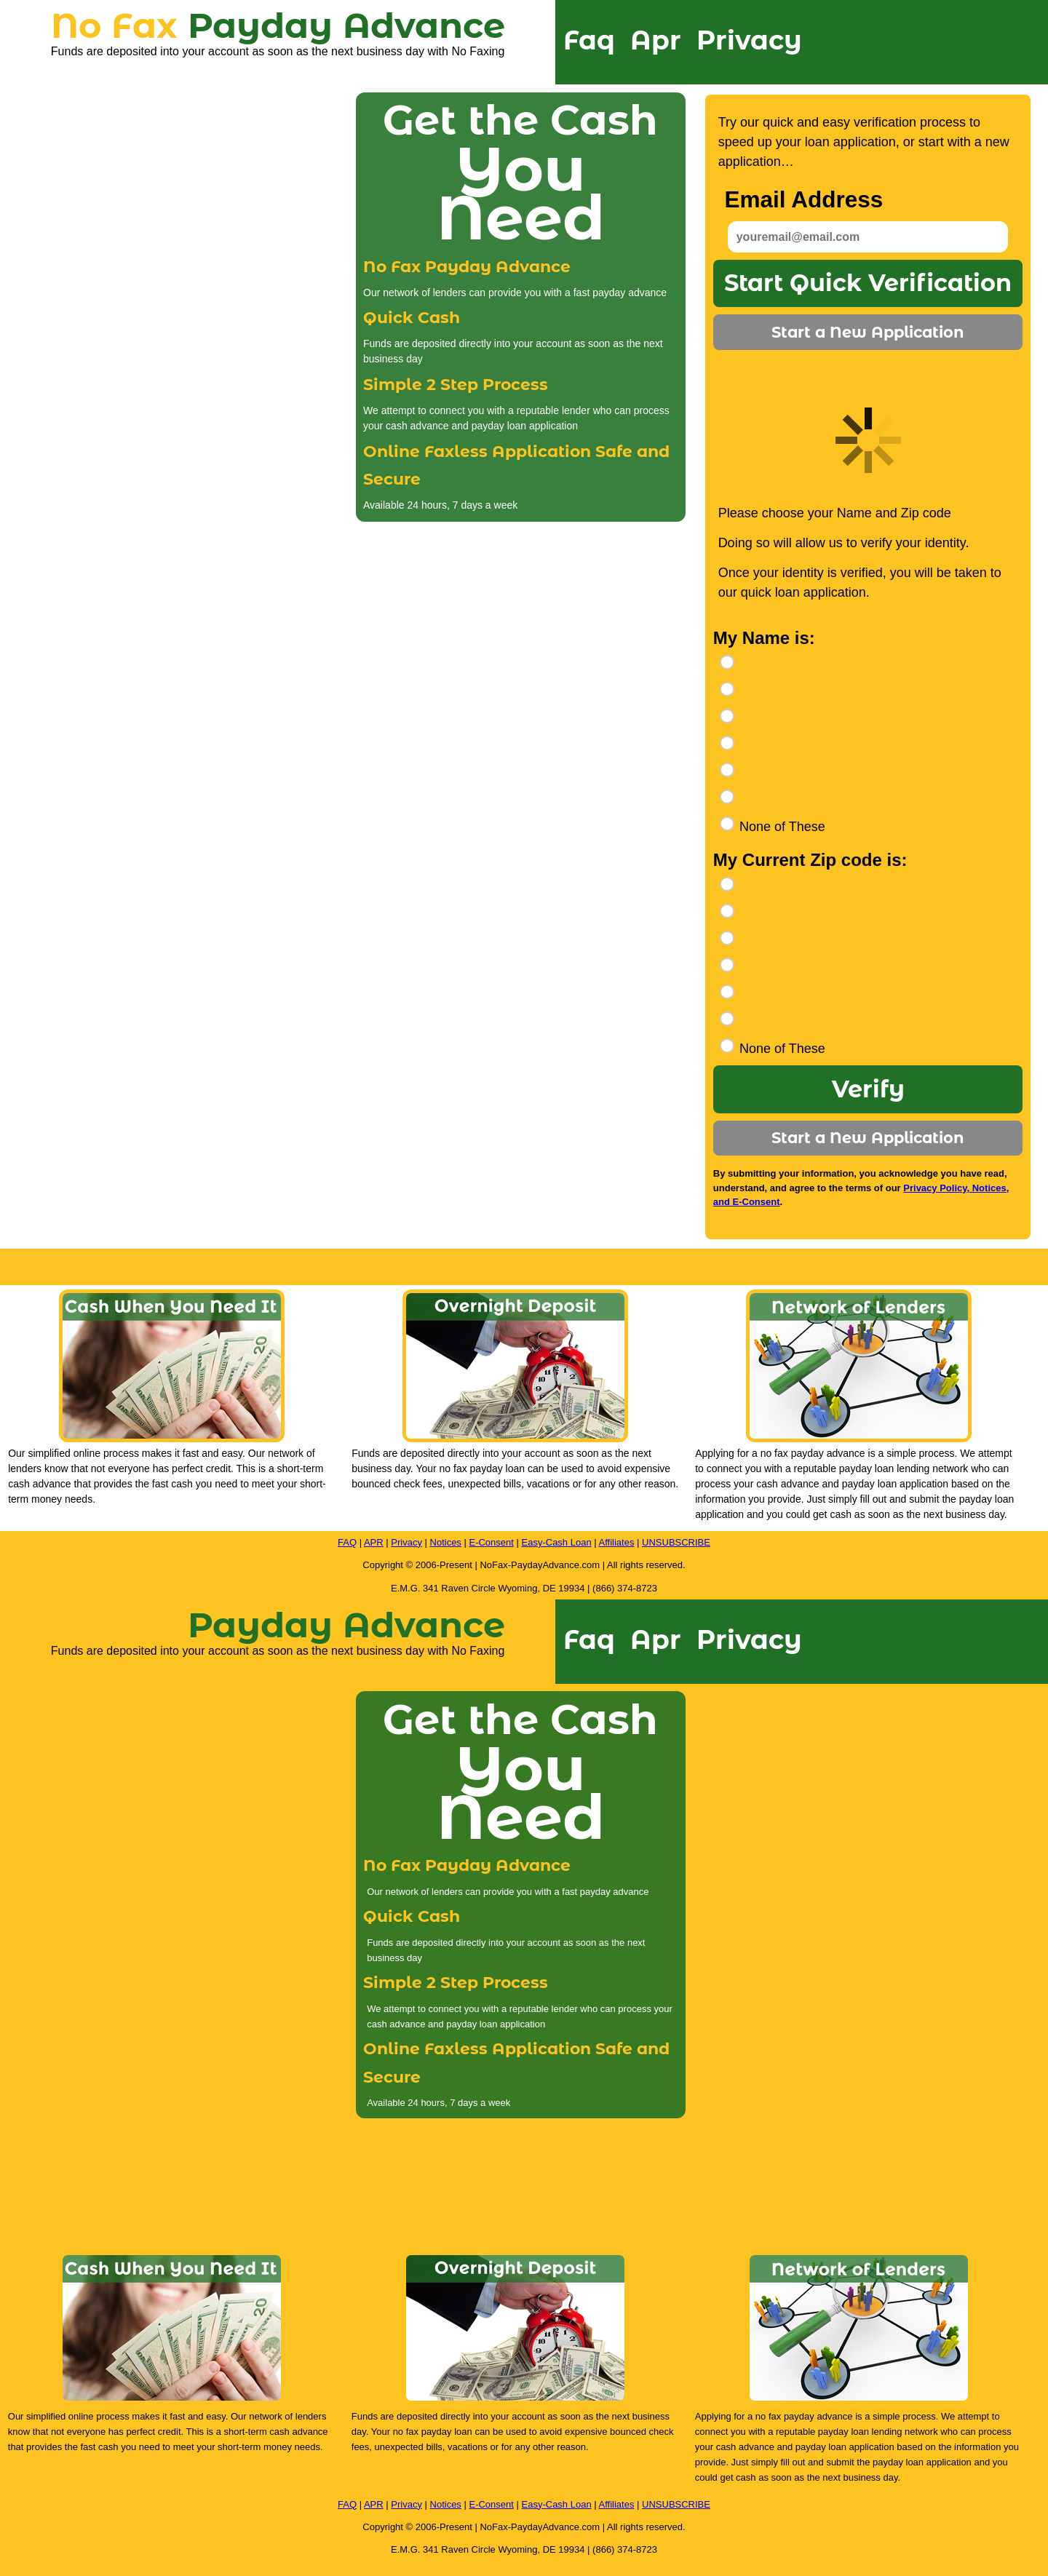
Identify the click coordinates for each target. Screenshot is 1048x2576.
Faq (589, 40)
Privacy (749, 40)
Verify (868, 1089)
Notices (445, 1542)
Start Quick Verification (868, 283)
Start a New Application (867, 332)
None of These (782, 826)
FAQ (347, 1542)
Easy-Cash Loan (557, 1542)
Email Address (804, 200)
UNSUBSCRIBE (676, 1542)
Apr (655, 40)
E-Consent (491, 1542)
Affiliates (617, 1542)
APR (374, 1542)
